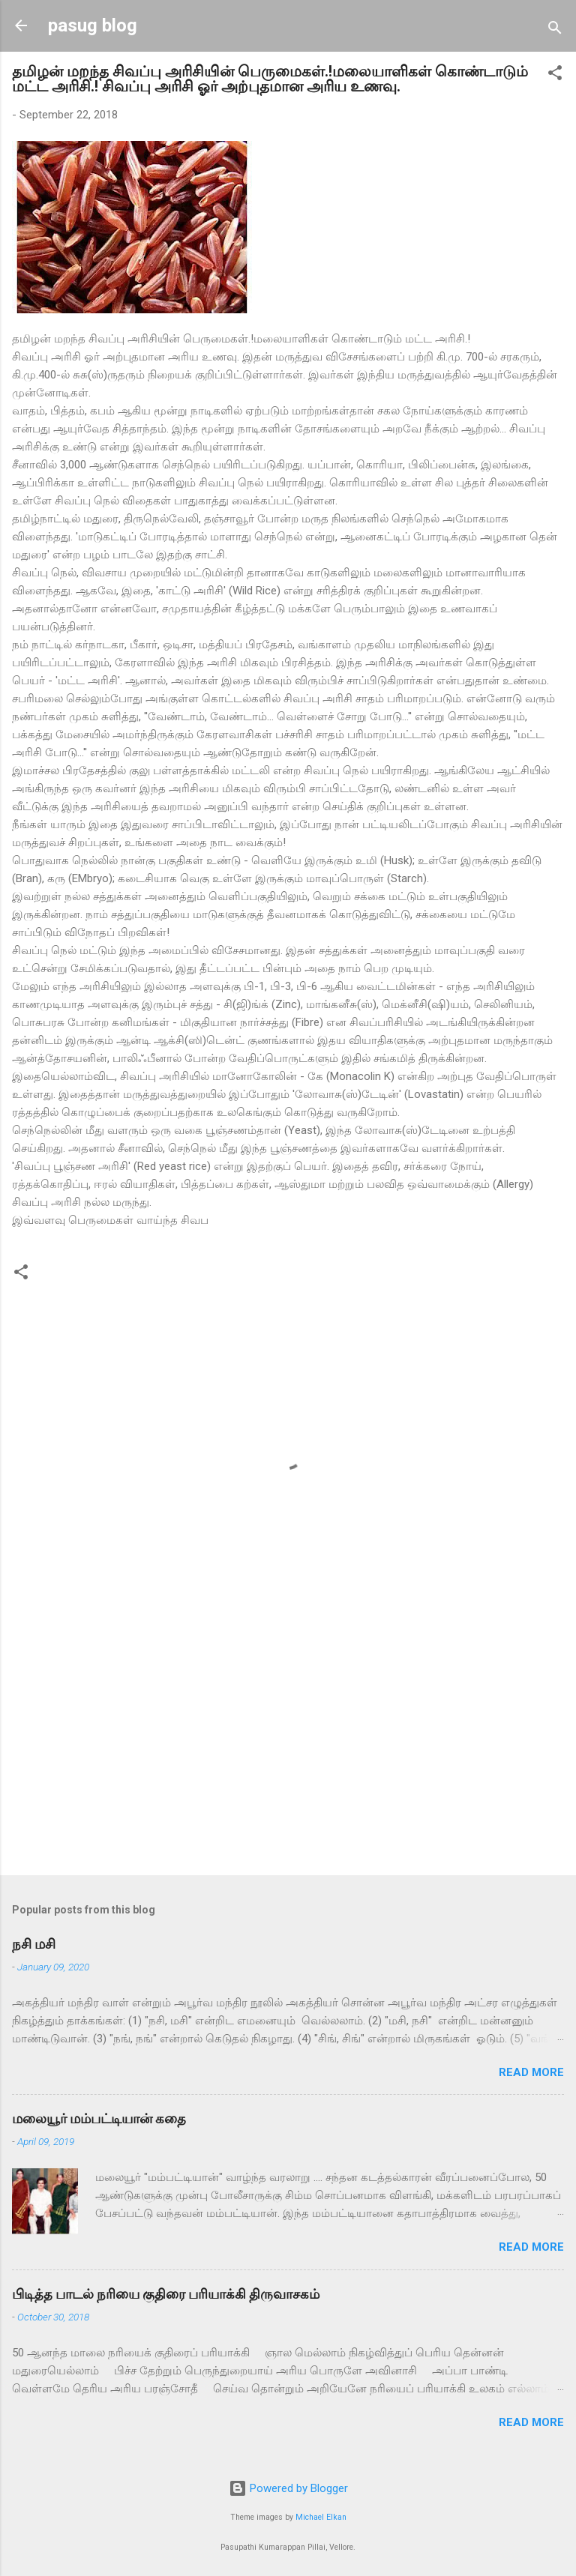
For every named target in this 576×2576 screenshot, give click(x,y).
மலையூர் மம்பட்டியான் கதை (99, 2118)
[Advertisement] (288, 1746)
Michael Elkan (321, 2517)
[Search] (555, 30)
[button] (555, 75)
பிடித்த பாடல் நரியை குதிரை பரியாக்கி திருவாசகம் (166, 2294)
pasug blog (92, 25)
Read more (531, 2072)
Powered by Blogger (288, 2488)
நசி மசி (34, 1944)
